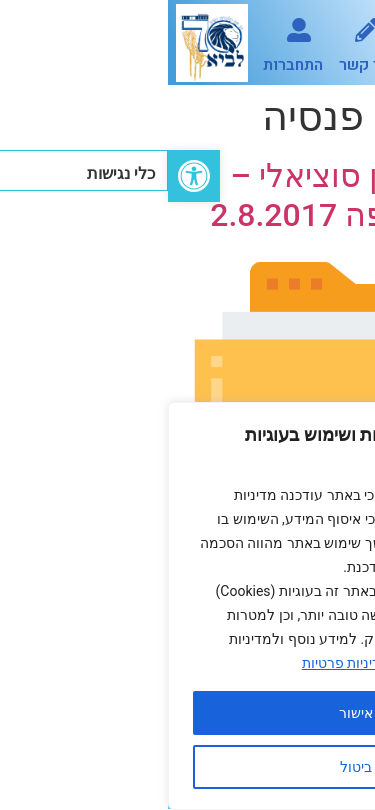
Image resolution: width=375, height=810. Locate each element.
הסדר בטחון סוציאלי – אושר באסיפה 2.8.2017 (203, 195)
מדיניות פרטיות (178, 663)
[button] (338, 43)
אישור (188, 713)
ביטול (188, 767)
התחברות (125, 65)
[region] (187, 606)
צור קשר (199, 65)
